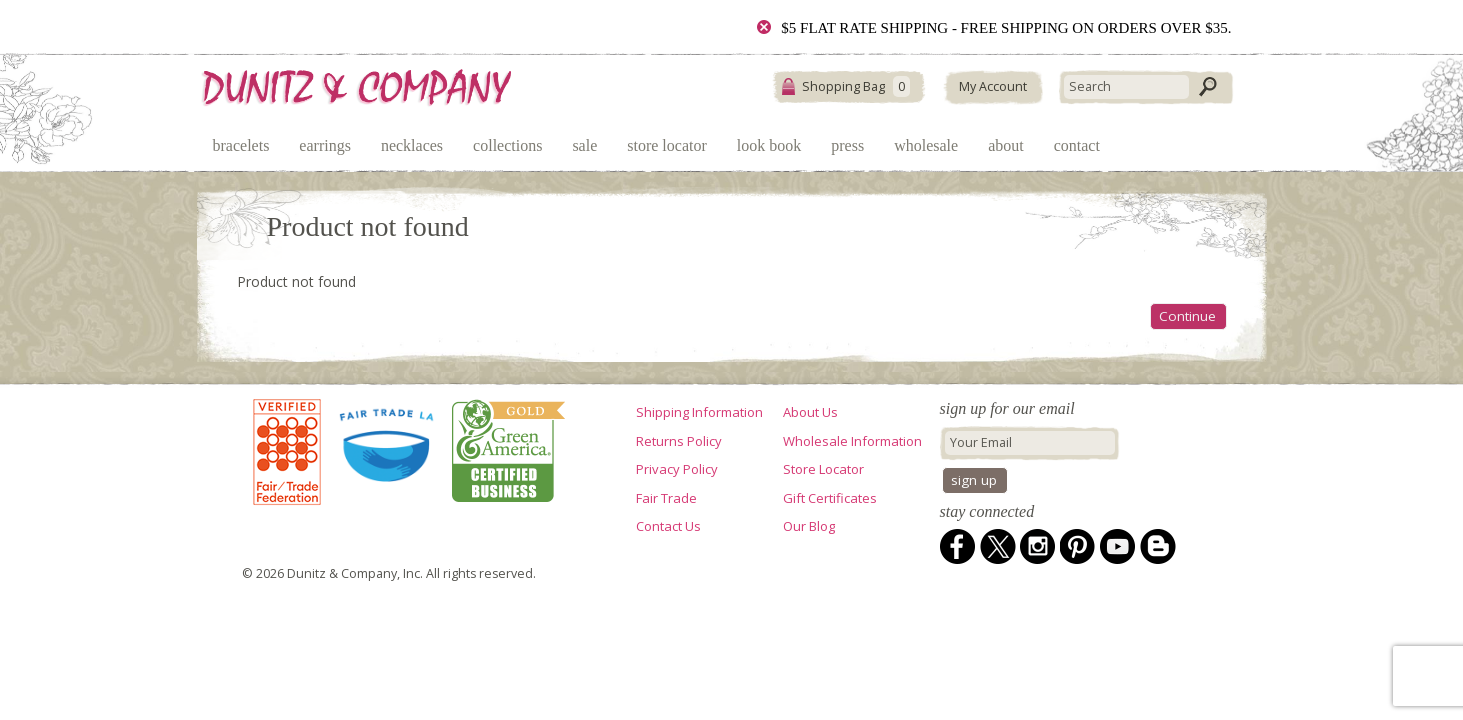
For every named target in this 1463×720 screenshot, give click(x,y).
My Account (993, 86)
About (1006, 145)
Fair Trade (666, 498)
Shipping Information (699, 412)
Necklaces (412, 145)
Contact (1077, 145)
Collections (507, 145)
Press (847, 145)
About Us (810, 412)
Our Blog (809, 526)
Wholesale (926, 145)
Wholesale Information (852, 441)
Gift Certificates (830, 498)
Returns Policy (679, 441)
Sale (584, 145)
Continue (1187, 316)
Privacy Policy (677, 469)
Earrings (325, 145)
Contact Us (668, 526)
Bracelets (241, 145)
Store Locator (667, 145)
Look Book (769, 145)
